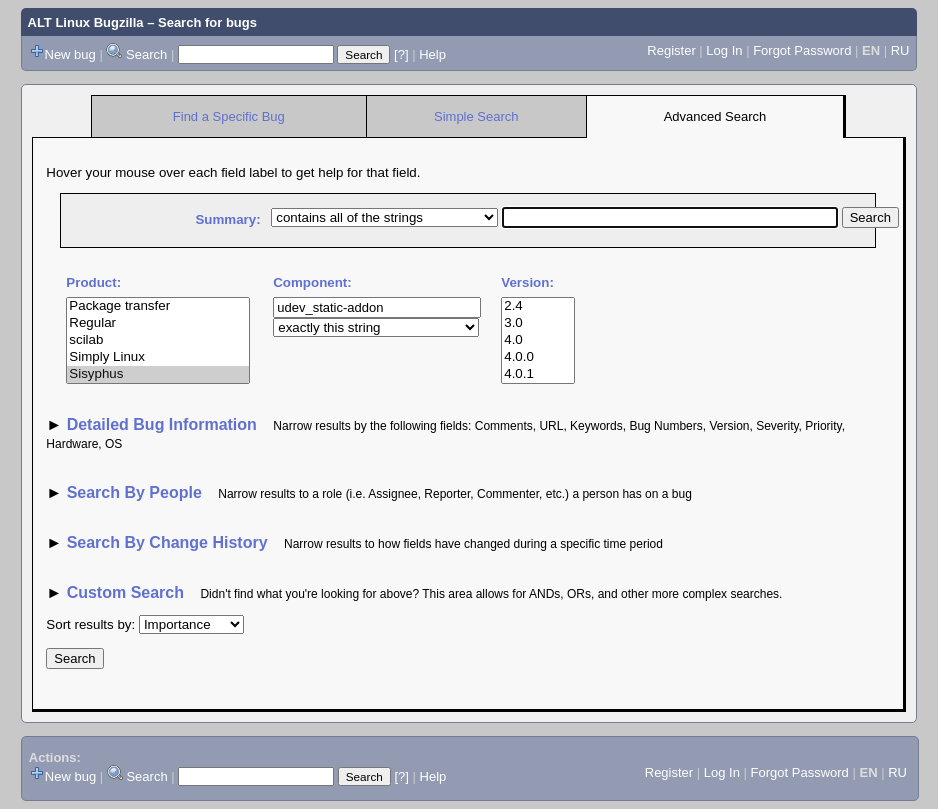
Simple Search (476, 116)
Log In (724, 50)
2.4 (537, 306)
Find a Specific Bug (229, 116)
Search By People (134, 492)
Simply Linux (157, 357)
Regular (157, 323)
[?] (401, 54)
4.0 (537, 340)
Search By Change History (167, 542)
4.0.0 (537, 357)
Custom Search (125, 592)
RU (900, 50)
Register (671, 50)
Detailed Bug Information (164, 424)
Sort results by (88, 624)
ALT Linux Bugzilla (86, 22)
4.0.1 (537, 374)
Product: (93, 282)
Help (432, 54)
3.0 (537, 323)
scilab (157, 340)
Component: (312, 282)
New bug (70, 54)
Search (146, 54)
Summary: (227, 219)
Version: (527, 282)
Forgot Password (802, 50)
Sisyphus (157, 374)
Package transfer (157, 306)
